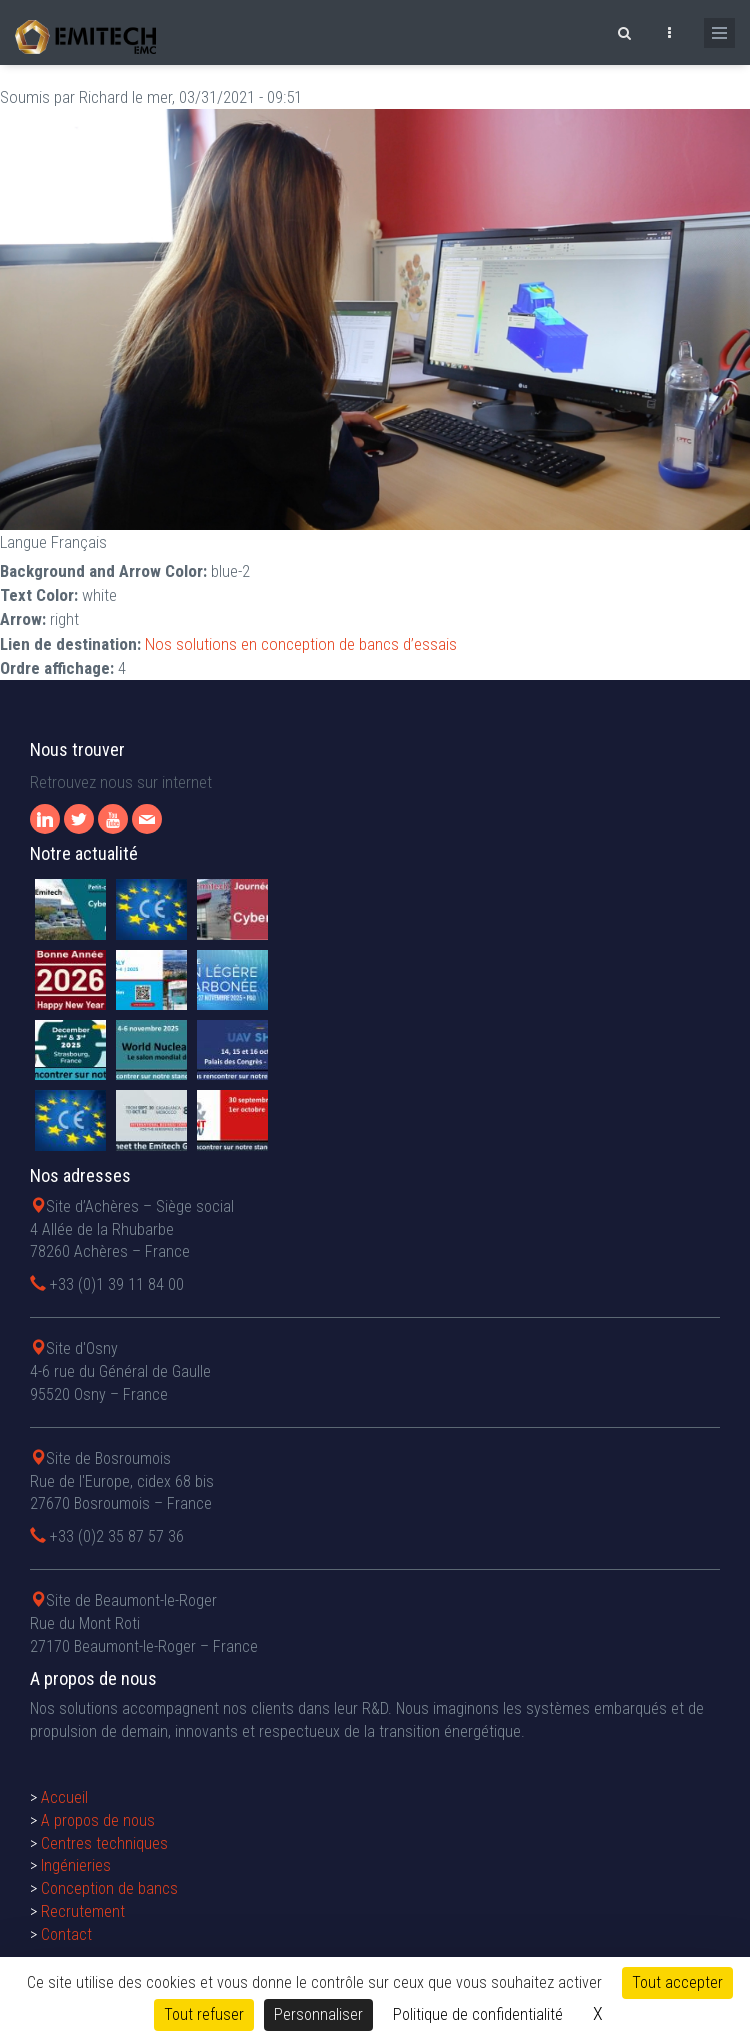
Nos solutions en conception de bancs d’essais (301, 644)
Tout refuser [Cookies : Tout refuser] (204, 2014)
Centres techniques (104, 1843)
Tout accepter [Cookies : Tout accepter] (677, 1982)
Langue (23, 542)
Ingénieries (76, 1865)
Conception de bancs (109, 1888)
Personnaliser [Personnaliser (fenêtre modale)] (318, 2014)
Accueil (64, 1797)
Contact (66, 1934)
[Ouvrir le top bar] (669, 30)
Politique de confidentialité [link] (478, 2014)
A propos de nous (98, 1820)
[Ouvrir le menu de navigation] (719, 33)
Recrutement (83, 1911)
